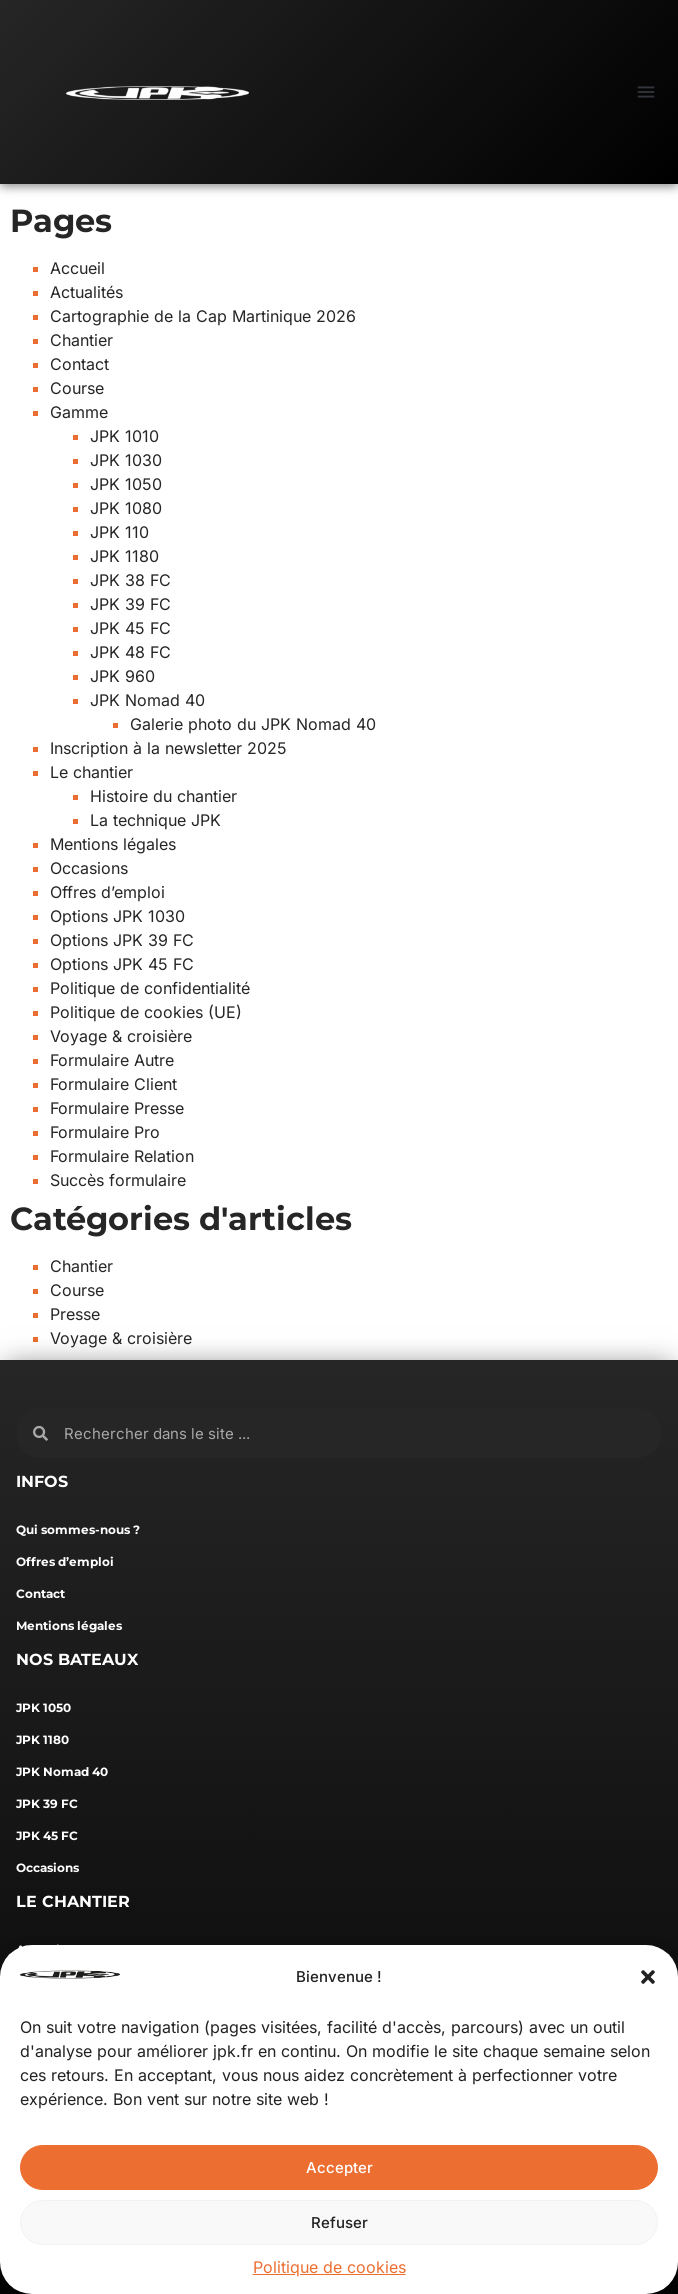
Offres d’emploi (107, 892)
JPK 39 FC (130, 604)
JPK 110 (119, 532)
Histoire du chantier (163, 796)
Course (77, 388)
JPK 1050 (126, 484)
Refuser (339, 2222)
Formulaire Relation (122, 1156)
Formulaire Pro (105, 1132)
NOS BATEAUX (77, 1659)
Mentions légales (113, 844)
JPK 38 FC (130, 580)
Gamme (79, 412)
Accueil (77, 268)
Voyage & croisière (121, 1036)
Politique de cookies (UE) (146, 1012)
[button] (648, 1977)
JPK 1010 (124, 436)
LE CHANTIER (73, 1901)
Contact (79, 364)
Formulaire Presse (117, 1108)
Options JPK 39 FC (122, 940)
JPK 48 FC (130, 652)
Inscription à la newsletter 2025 (168, 748)
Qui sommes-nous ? (78, 1529)
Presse (75, 1314)
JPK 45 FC (130, 628)
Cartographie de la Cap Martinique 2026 (203, 316)
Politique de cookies (329, 2267)
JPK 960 (122, 676)
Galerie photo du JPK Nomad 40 (253, 724)
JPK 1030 (126, 460)
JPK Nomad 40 (147, 700)
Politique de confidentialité (150, 988)
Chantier (81, 340)
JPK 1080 (126, 508)
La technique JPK (155, 820)
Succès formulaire (118, 1180)
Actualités (86, 292)
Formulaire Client (113, 1084)
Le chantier (91, 772)
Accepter (339, 2167)
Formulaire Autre (112, 1060)
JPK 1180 (124, 556)
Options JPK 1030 (117, 916)
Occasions (89, 868)
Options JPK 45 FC (122, 964)
